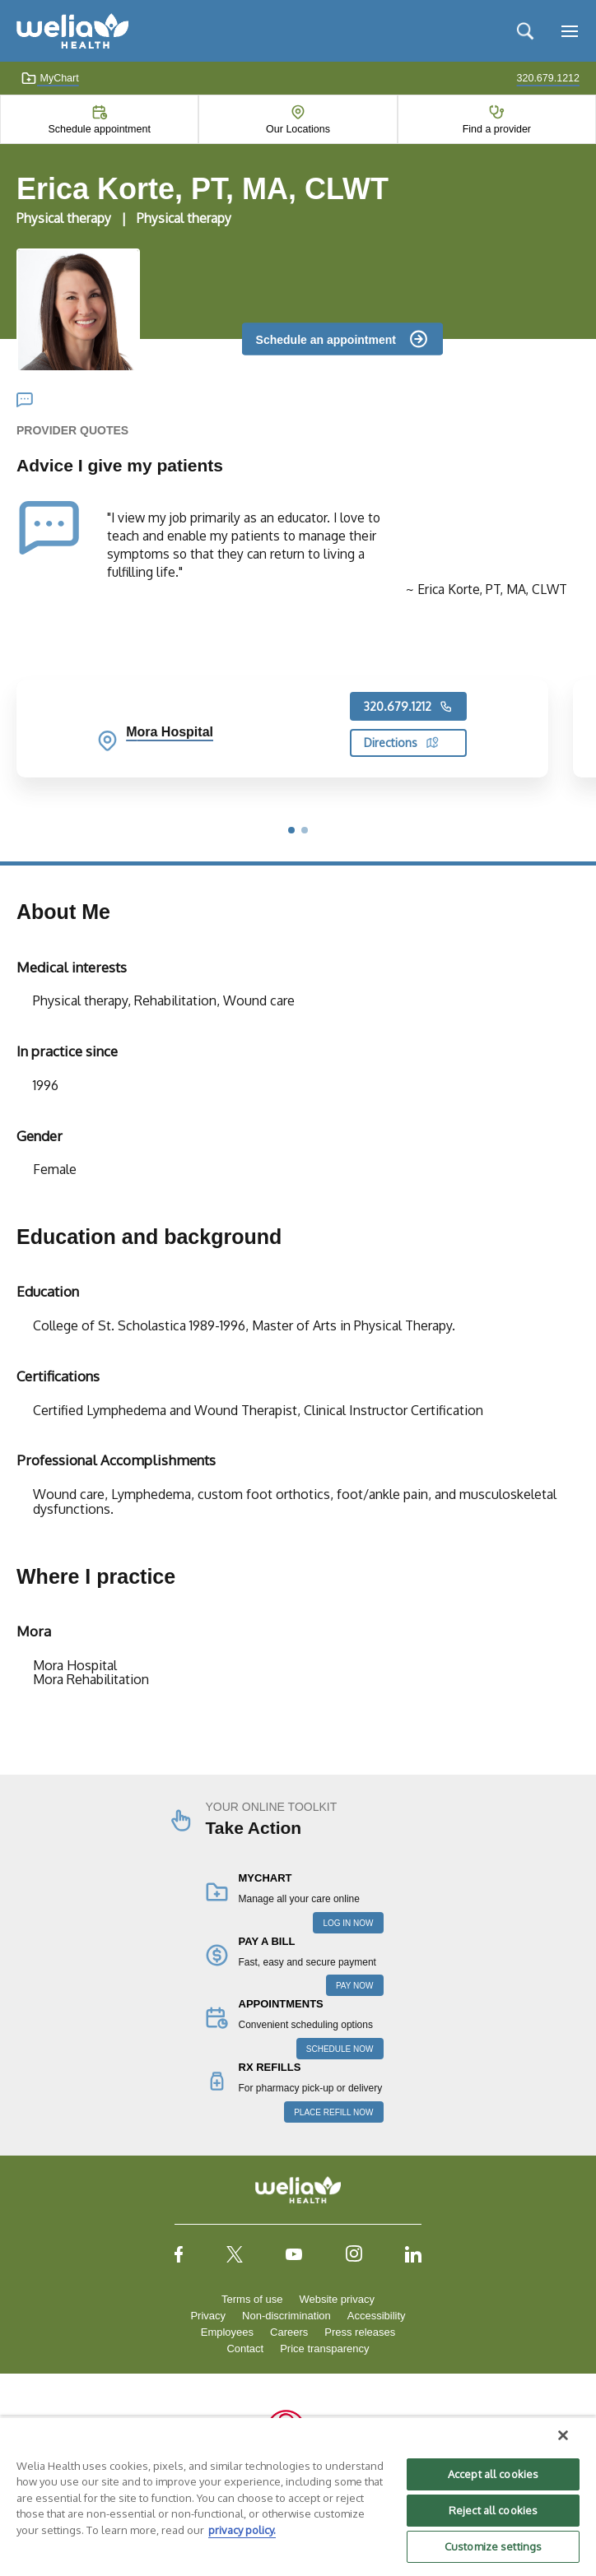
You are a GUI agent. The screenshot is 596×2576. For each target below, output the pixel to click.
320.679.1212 (408, 706)
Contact (244, 2348)
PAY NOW (355, 1985)
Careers (289, 2332)
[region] (298, 2496)
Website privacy (337, 2299)
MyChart (50, 78)
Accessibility (376, 2315)
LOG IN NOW (348, 1923)
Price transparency (324, 2348)
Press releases (359, 2332)
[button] (291, 830)
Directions (401, 743)
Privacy (208, 2315)
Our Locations (298, 129)
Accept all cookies (493, 2474)
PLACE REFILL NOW (333, 2112)
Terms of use (251, 2299)
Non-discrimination (286, 2315)
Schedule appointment (99, 129)
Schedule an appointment (326, 339)
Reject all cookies (493, 2510)
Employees (227, 2332)
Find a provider (497, 129)
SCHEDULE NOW (340, 2049)
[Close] (563, 2435)
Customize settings (493, 2546)
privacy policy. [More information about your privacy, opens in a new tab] (242, 2530)
